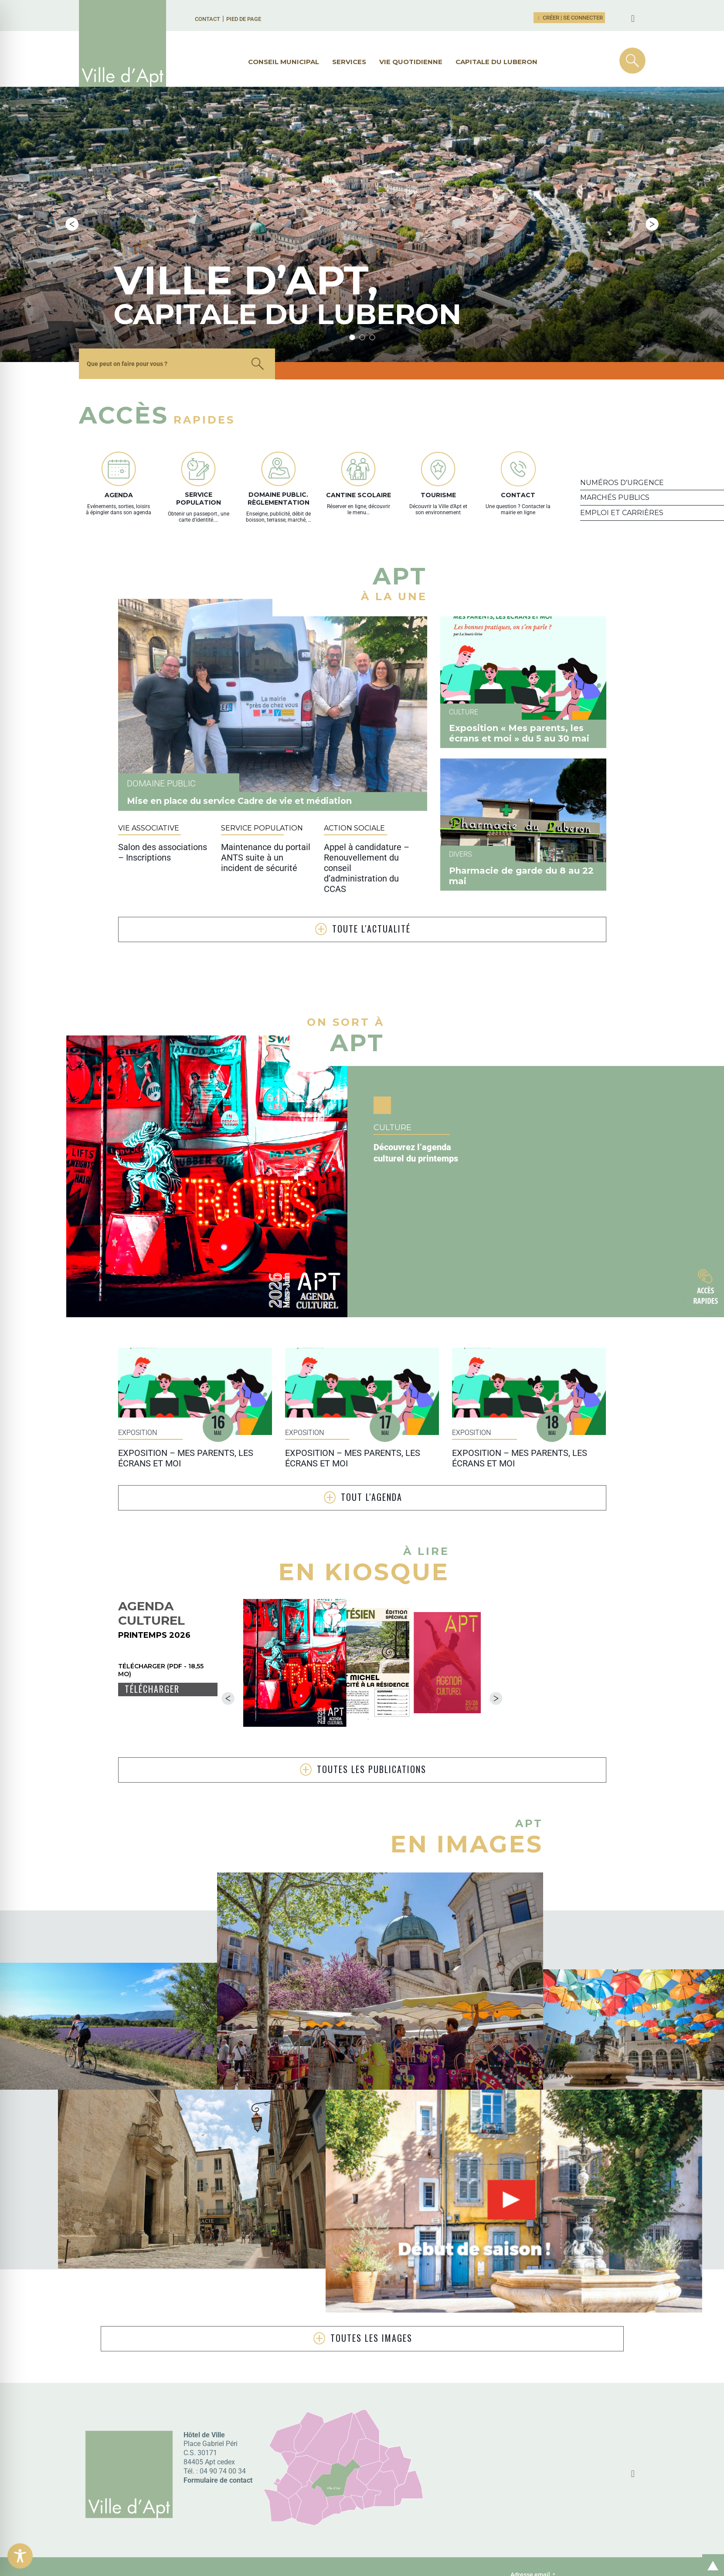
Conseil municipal (283, 62)
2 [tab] (362, 265)
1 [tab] (352, 265)
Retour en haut (710, 2555)
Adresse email (532, 2503)
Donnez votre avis (158, 2517)
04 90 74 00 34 (223, 2399)
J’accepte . (578, 2538)
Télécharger (152, 1617)
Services (349, 62)
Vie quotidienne (410, 62)
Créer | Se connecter (569, 17)
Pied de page (243, 19)
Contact (207, 19)
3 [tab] (372, 265)
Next (652, 188)
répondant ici (247, 2519)
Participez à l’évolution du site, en (279, 2510)
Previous (71, 188)
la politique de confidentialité (590, 2537)
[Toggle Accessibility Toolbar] (20, 2555)
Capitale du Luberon (496, 62)
